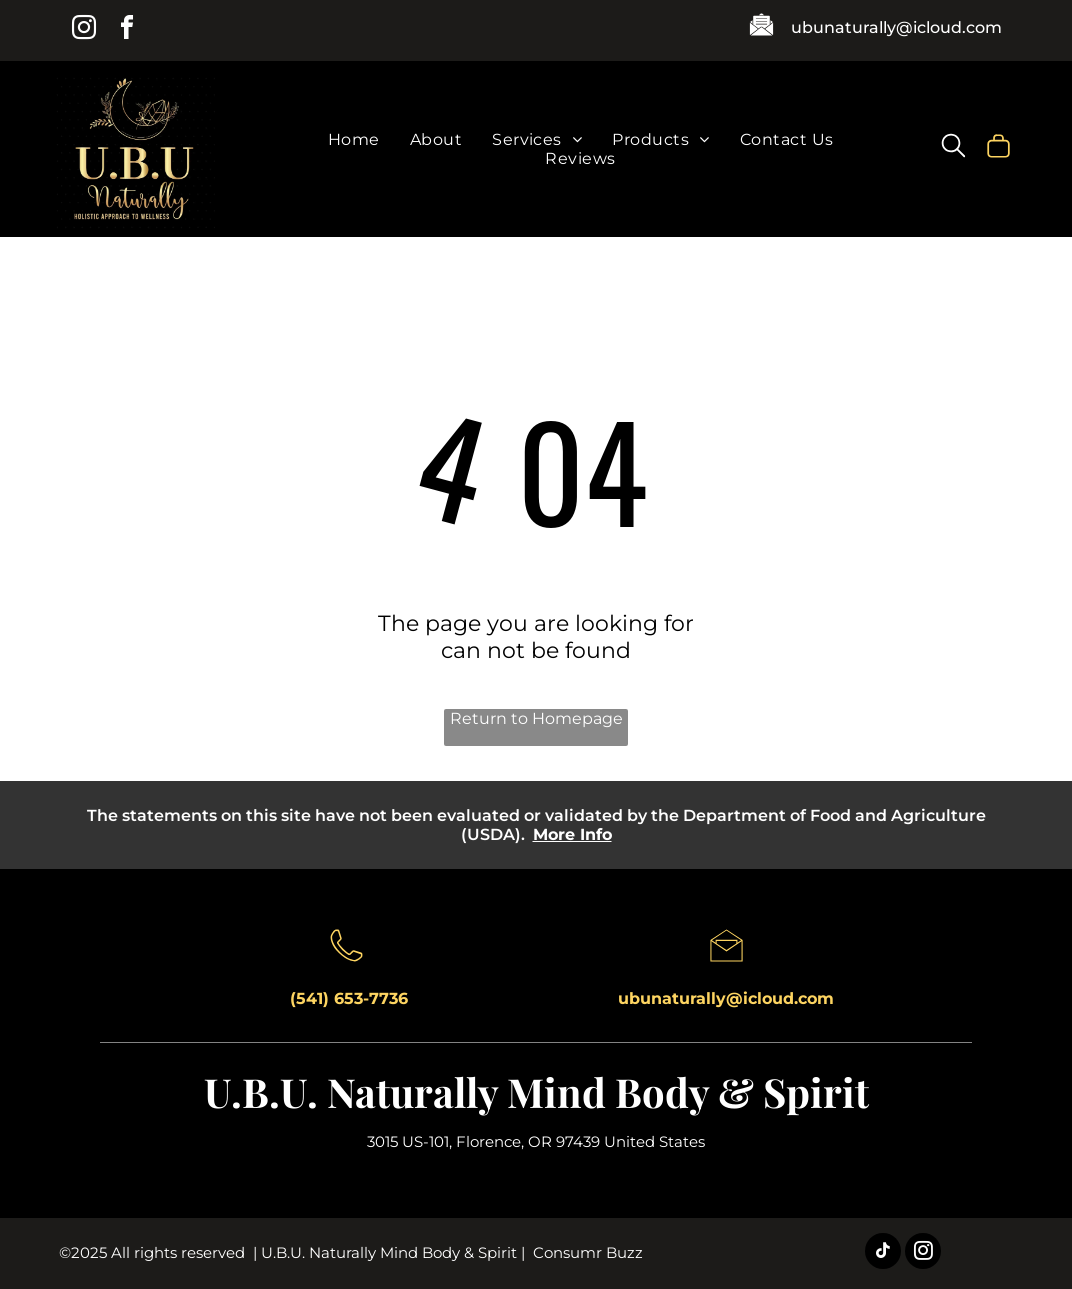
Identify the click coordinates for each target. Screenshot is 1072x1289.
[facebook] (127, 30)
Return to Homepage (536, 718)
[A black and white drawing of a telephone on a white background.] (346, 966)
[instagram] (84, 30)
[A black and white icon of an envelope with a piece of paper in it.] (761, 33)
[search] (953, 147)
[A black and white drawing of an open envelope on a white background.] (726, 966)
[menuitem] (354, 139)
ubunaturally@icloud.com (896, 27)
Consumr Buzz (588, 1252)
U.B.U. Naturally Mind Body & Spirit (536, 1091)
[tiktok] (883, 1253)
